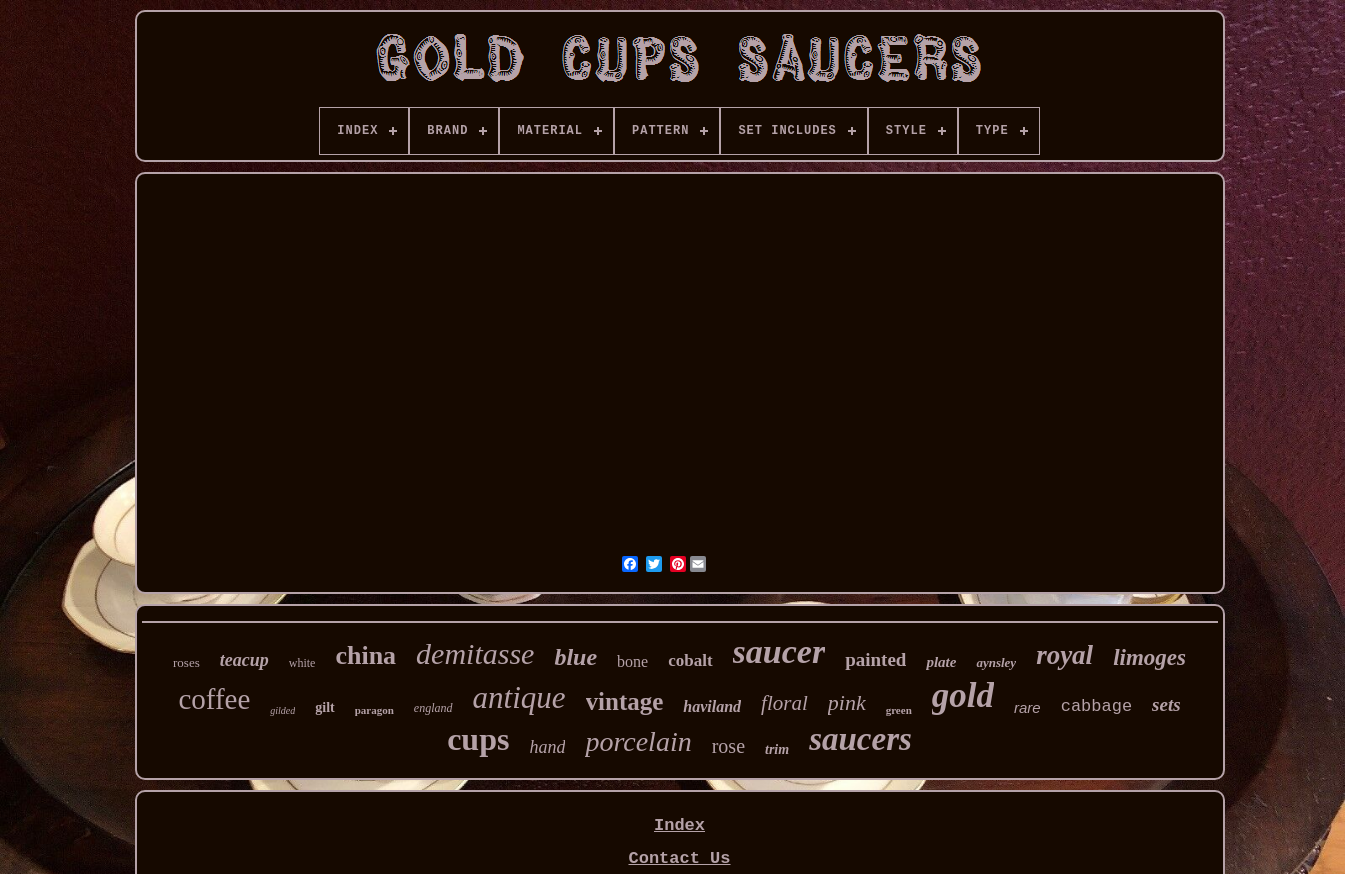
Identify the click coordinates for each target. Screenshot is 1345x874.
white (302, 663)
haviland (712, 706)
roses (186, 662)
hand (547, 747)
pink (847, 702)
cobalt (690, 660)
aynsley (996, 662)
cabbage (1096, 706)
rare (1027, 707)
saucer (779, 651)
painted (875, 659)
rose (728, 746)
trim (777, 749)
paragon (374, 710)
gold (963, 695)
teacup (244, 660)
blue (575, 657)
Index (679, 825)
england (433, 708)
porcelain (638, 741)
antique (519, 697)
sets (1166, 704)
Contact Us (679, 858)
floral (784, 703)
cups (478, 739)
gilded (282, 710)
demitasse (475, 653)
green (899, 710)
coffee (214, 699)
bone (632, 661)
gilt (324, 707)
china (365, 655)
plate (941, 662)
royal (1064, 655)
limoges (1149, 657)
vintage (625, 701)
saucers (860, 739)
